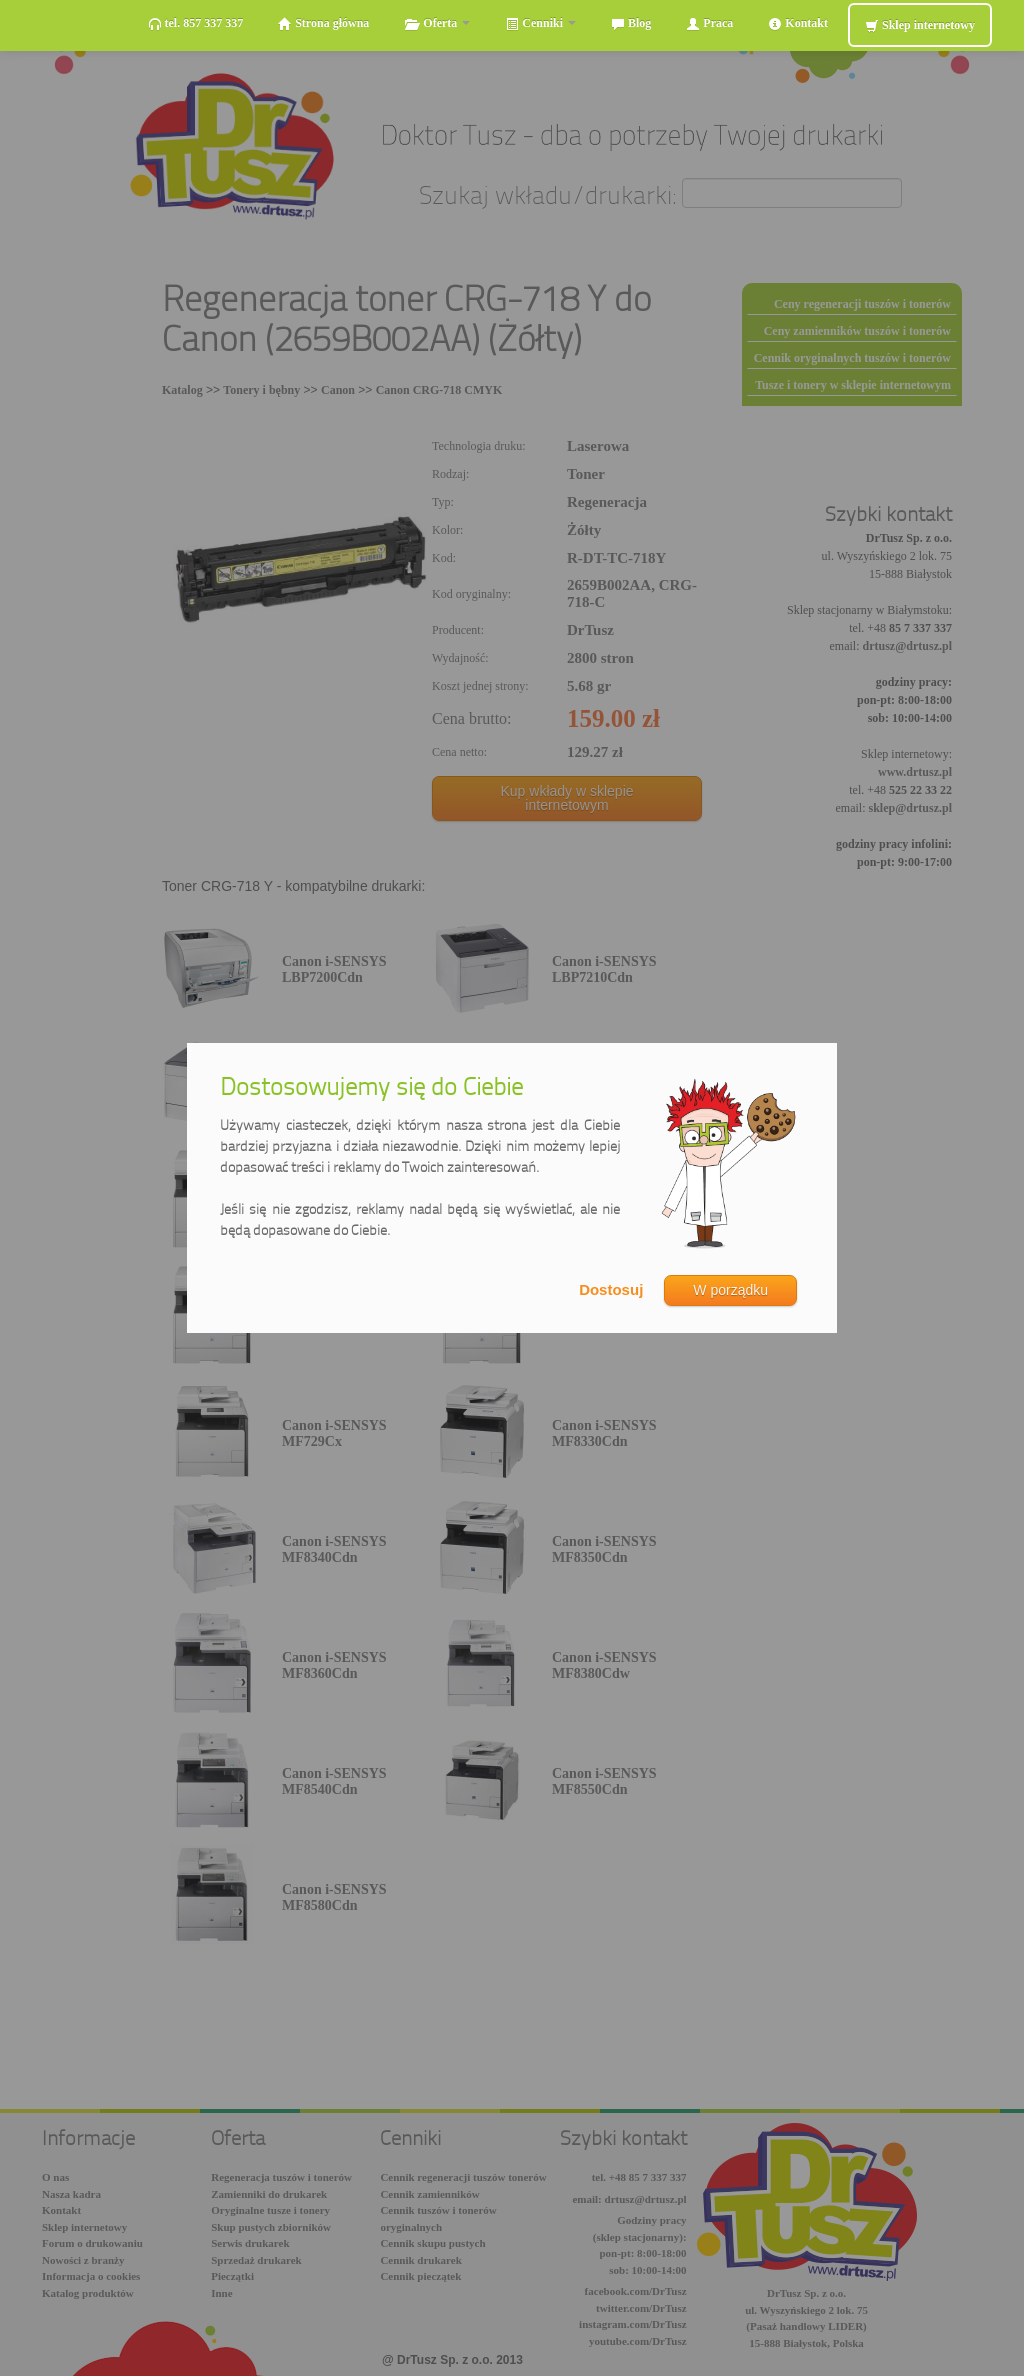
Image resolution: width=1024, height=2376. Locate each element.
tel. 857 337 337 (196, 23)
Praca (709, 23)
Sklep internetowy (920, 25)
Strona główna (323, 23)
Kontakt (798, 23)
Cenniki (540, 23)
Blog (631, 23)
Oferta (437, 23)
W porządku (730, 1290)
